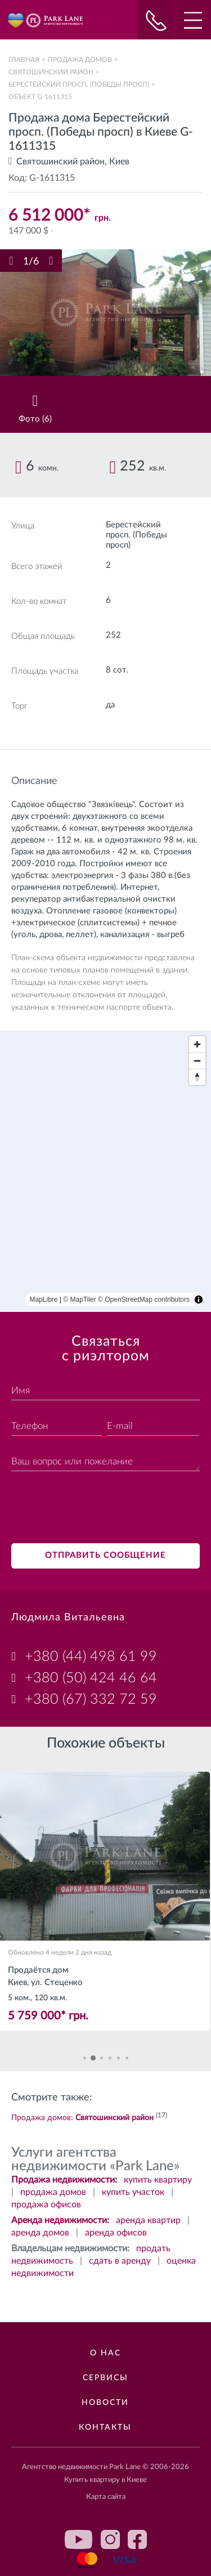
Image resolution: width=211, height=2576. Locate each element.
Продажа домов (80, 59)
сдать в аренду (120, 2260)
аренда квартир (148, 2220)
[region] (105, 1171)
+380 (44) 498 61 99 (91, 1657)
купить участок (133, 2192)
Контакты (105, 2427)
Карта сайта (105, 2497)
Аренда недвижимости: (60, 2220)
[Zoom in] (197, 1044)
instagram (110, 2539)
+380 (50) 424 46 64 (91, 1678)
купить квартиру (158, 2179)
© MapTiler (79, 1299)
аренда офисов (116, 2232)
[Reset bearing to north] (197, 1077)
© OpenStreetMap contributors (144, 1299)
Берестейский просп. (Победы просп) (78, 84)
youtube (79, 2539)
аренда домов (40, 2232)
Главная (23, 59)
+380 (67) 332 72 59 (91, 1699)
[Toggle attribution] (198, 1299)
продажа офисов (46, 2204)
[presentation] (96, 1509)
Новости (105, 2403)
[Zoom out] (197, 1060)
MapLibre (44, 1299)
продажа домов (53, 2192)
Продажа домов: (82, 2118)
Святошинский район (50, 72)
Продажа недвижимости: (64, 2179)
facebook (137, 2539)
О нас (105, 2353)
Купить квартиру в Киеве (105, 2480)
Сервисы (105, 2378)
